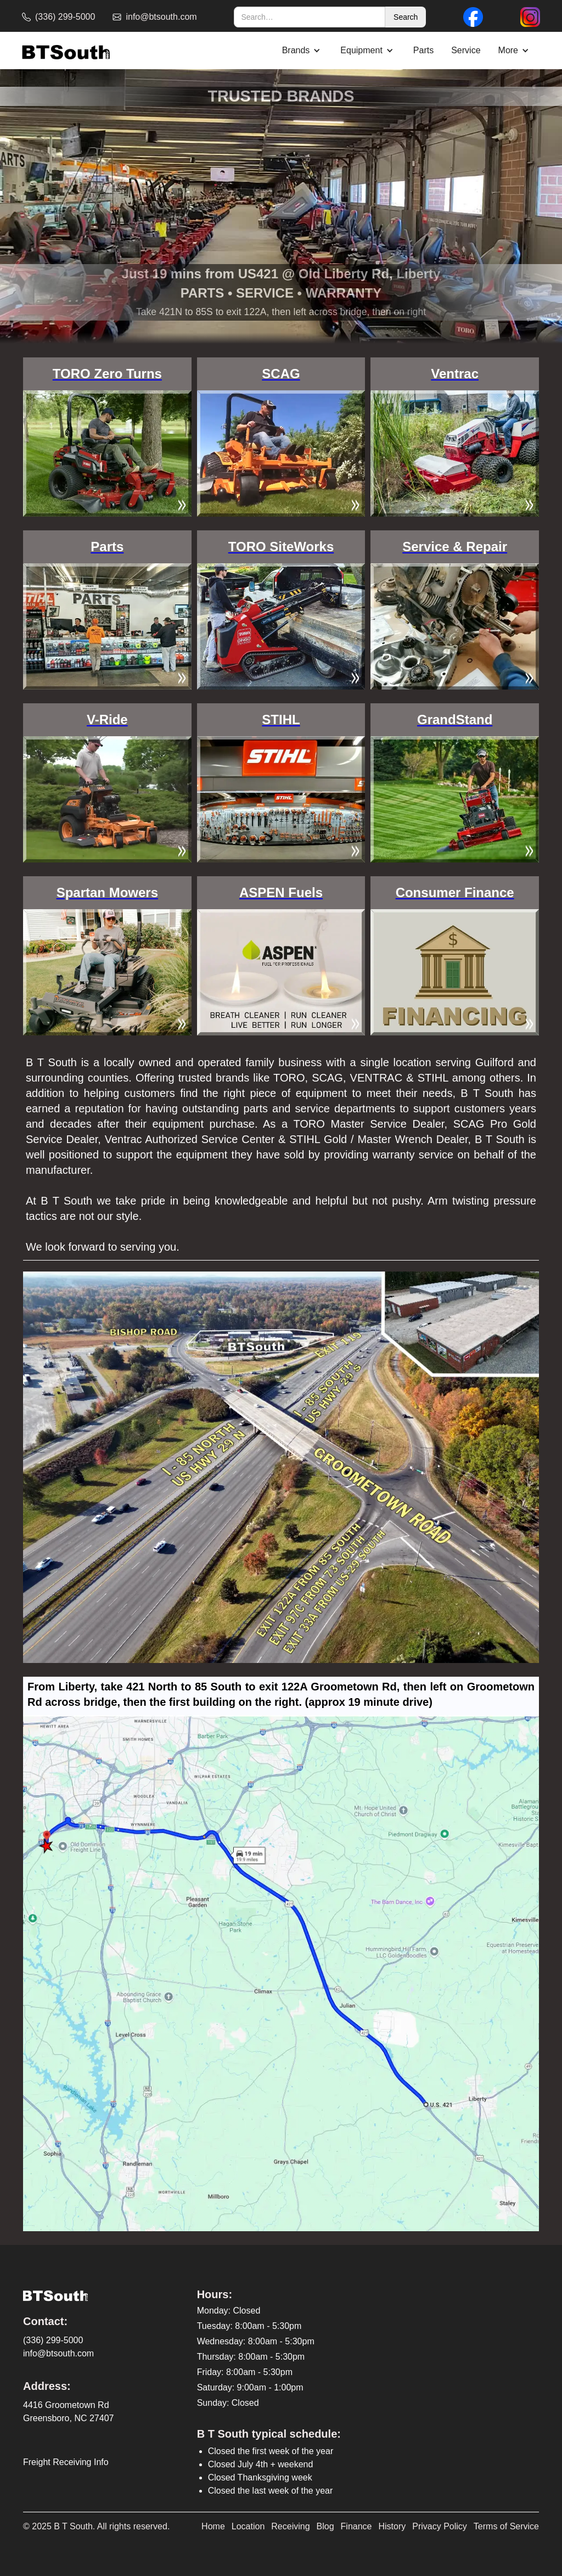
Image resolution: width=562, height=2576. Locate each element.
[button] (302, 50)
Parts (423, 50)
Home (213, 2526)
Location (248, 2526)
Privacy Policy (439, 2526)
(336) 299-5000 (53, 2340)
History (392, 2526)
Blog (325, 2526)
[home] (66, 51)
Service (465, 50)
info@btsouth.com (58, 2353)
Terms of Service (506, 2526)
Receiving (290, 2526)
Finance (356, 2526)
